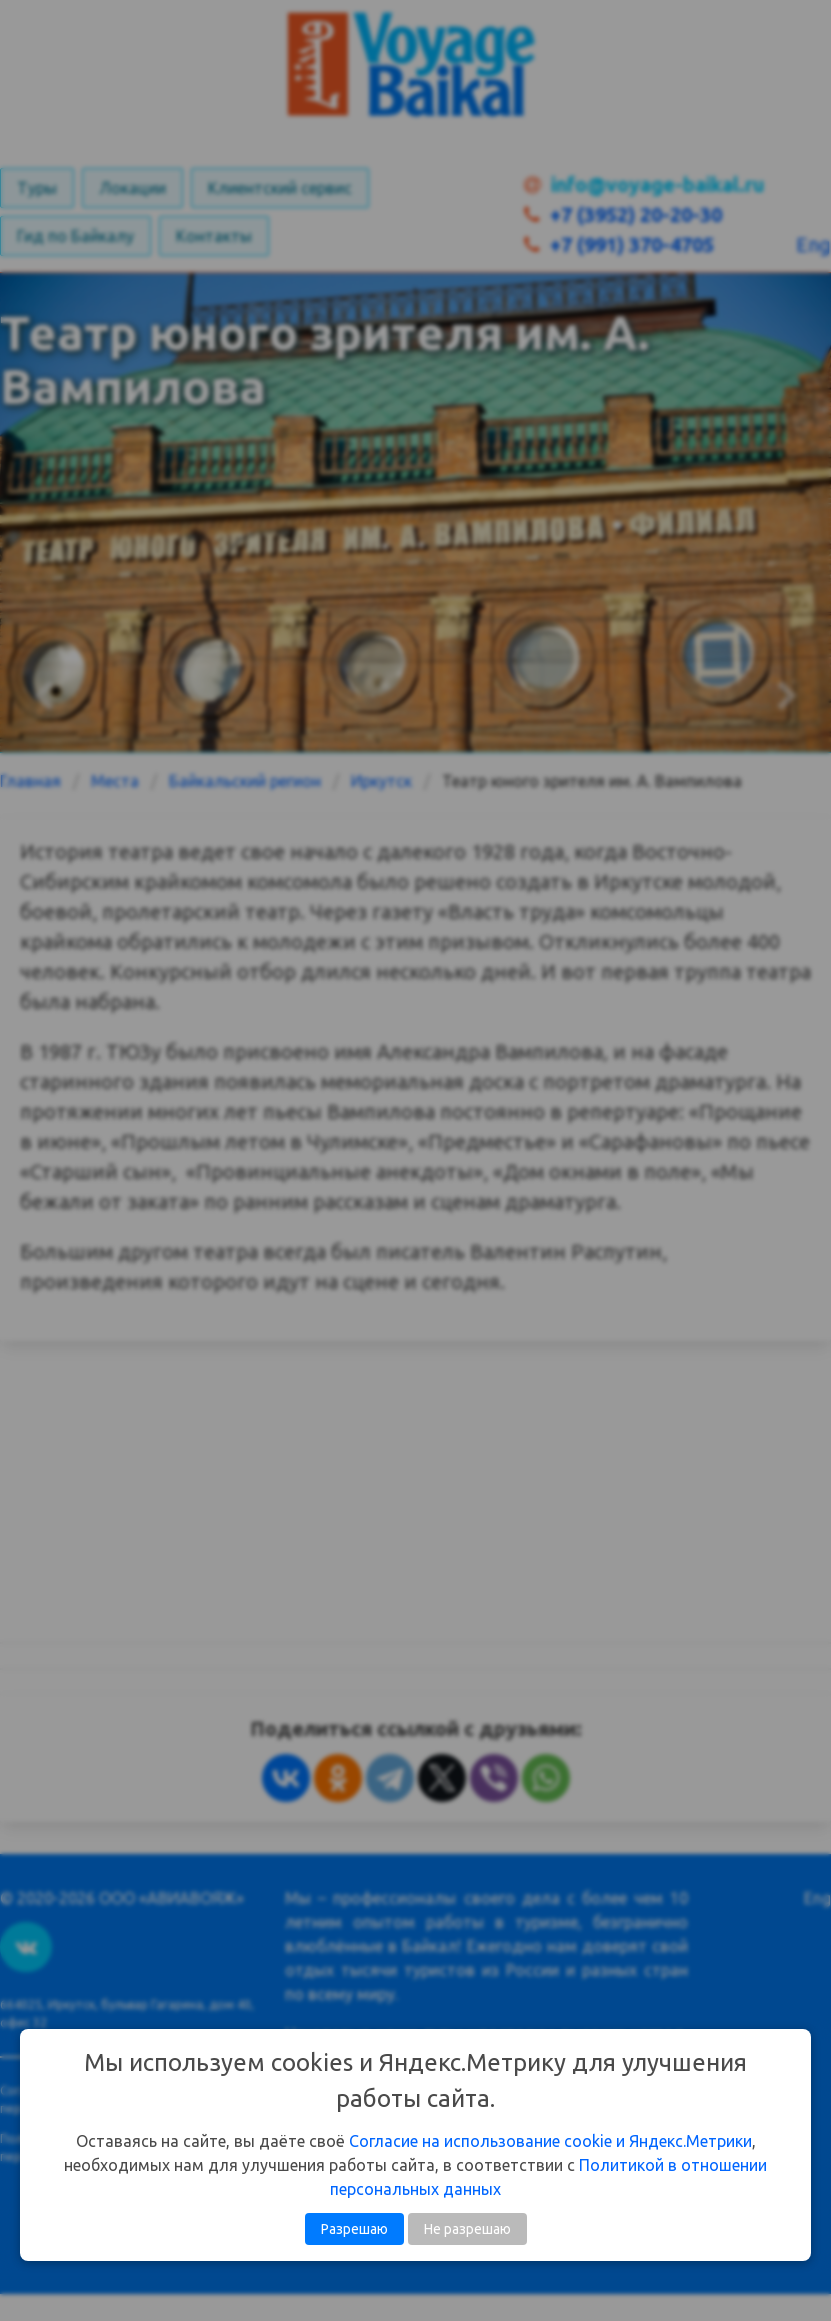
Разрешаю (354, 2229)
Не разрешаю (467, 2229)
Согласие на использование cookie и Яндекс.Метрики (550, 2141)
